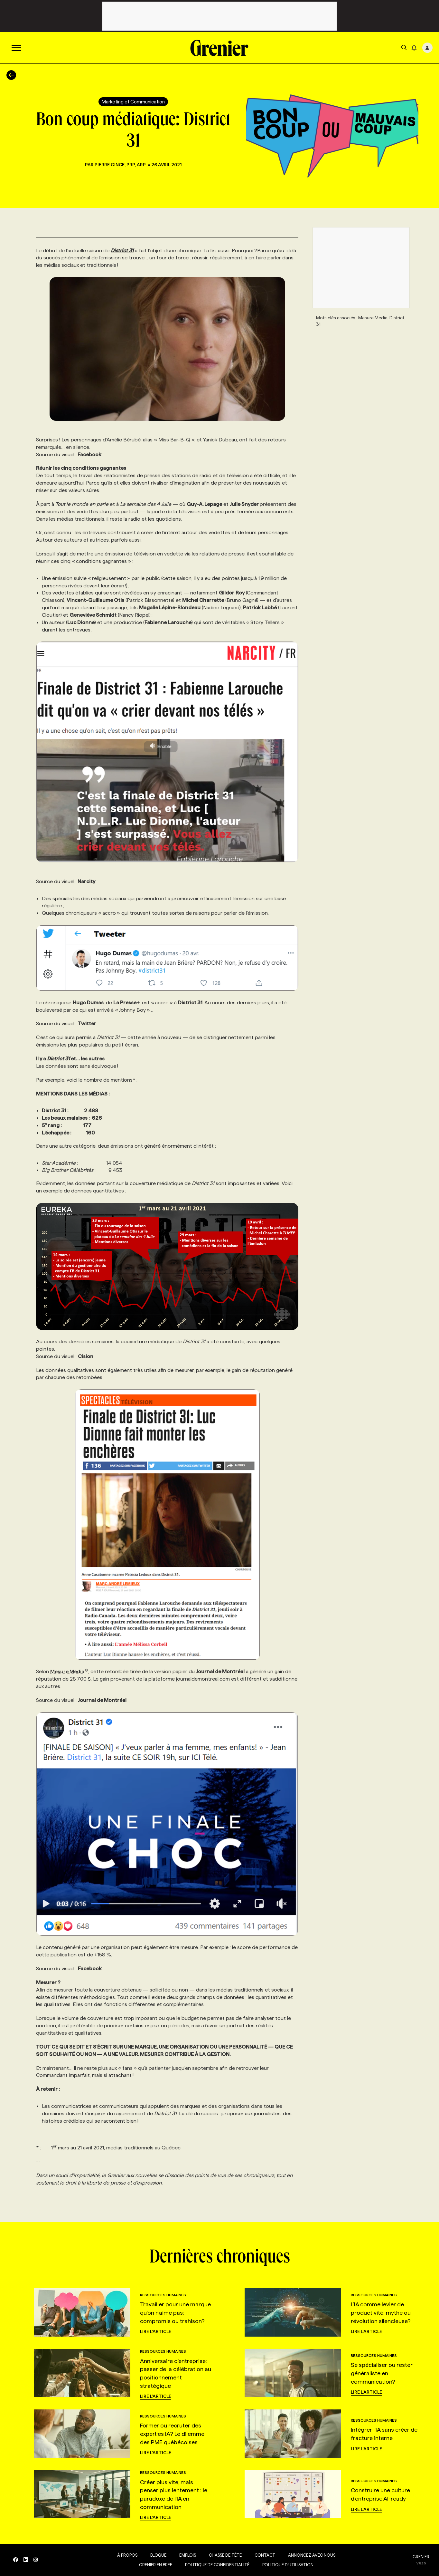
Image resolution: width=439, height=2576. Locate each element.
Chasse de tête (224, 2555)
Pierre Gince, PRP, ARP (121, 164)
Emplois (186, 2555)
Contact (263, 2555)
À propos (126, 2555)
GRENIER (421, 2556)
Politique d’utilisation (286, 2564)
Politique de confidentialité (216, 2564)
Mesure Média (69, 1671)
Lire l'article (155, 2331)
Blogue (157, 2555)
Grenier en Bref (154, 2564)
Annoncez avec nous (310, 2555)
